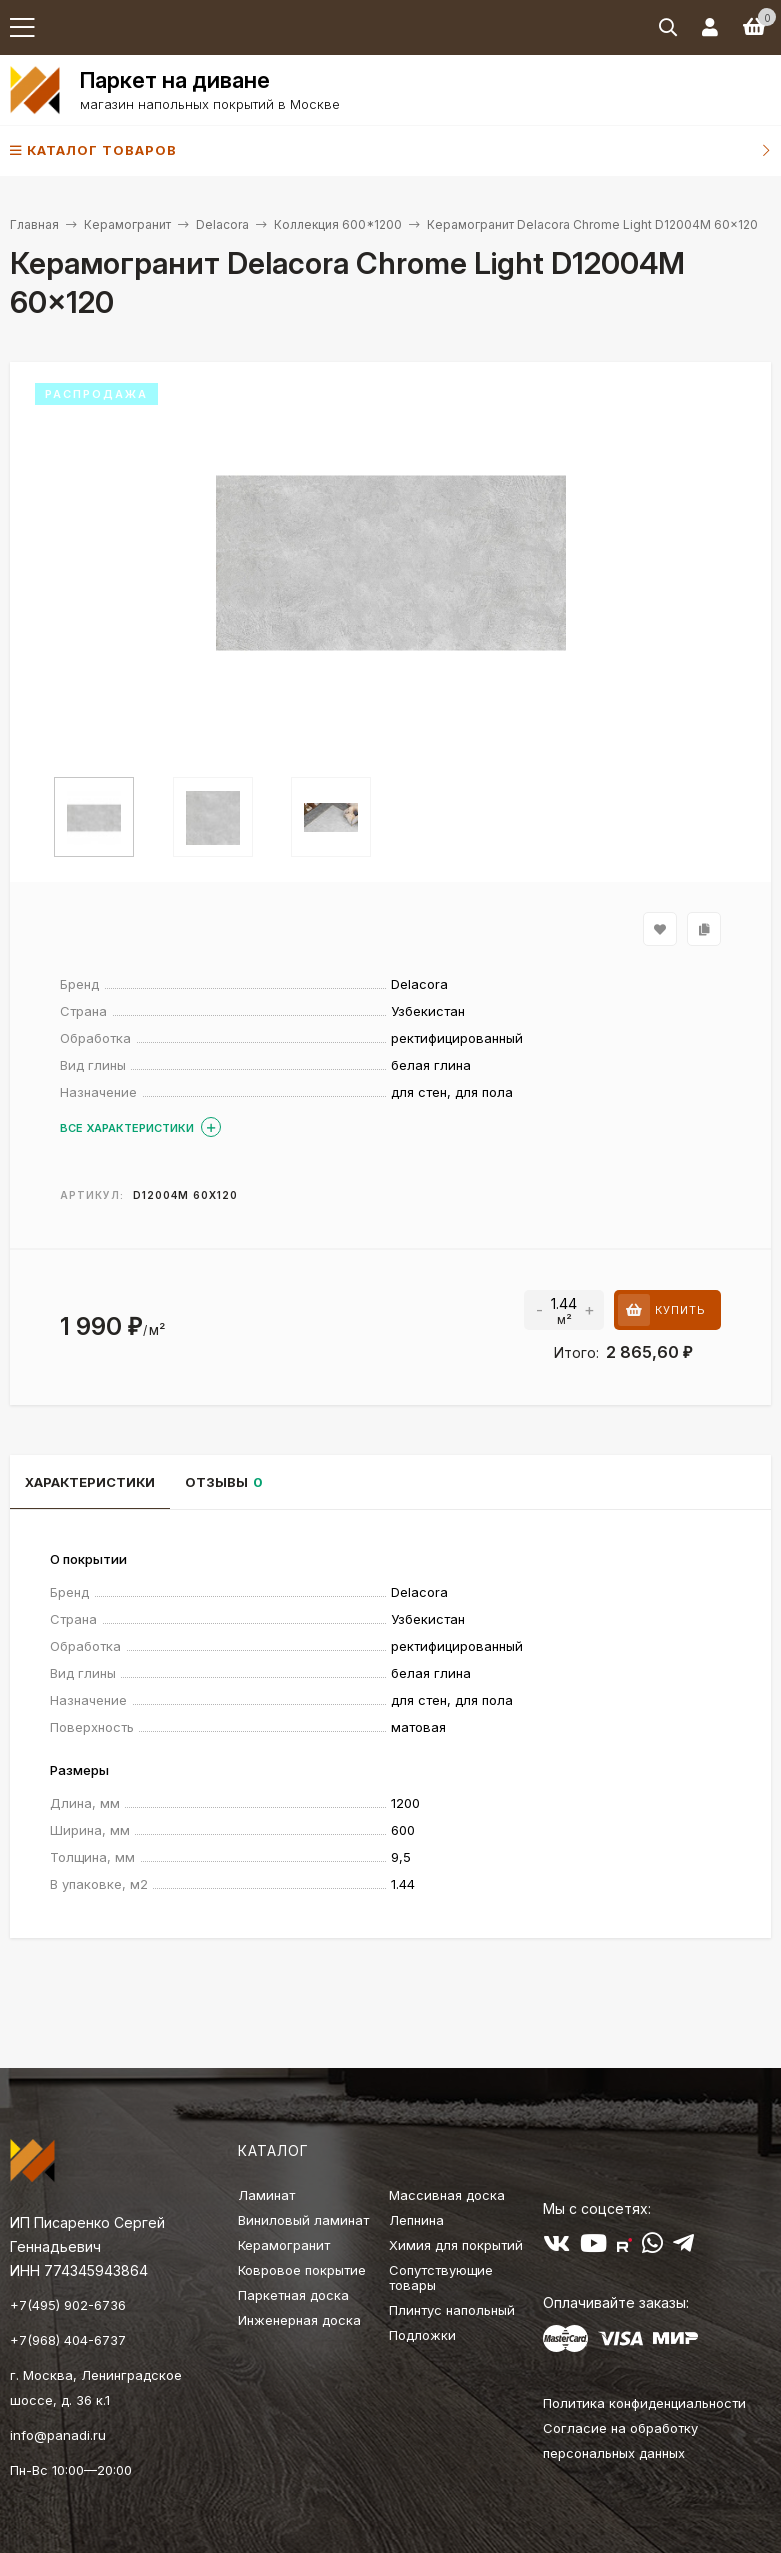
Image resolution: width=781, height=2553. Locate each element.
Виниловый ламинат (303, 2220)
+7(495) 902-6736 (68, 2305)
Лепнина (416, 2220)
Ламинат (266, 2195)
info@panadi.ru (58, 2435)
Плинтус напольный (452, 2310)
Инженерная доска (299, 2320)
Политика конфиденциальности (644, 2403)
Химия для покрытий (456, 2245)
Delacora (222, 224)
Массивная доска (447, 2195)
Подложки (422, 2335)
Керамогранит (127, 224)
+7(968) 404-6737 (68, 2340)
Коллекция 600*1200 (338, 224)
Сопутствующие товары (441, 2277)
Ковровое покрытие (302, 2270)
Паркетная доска (293, 2295)
